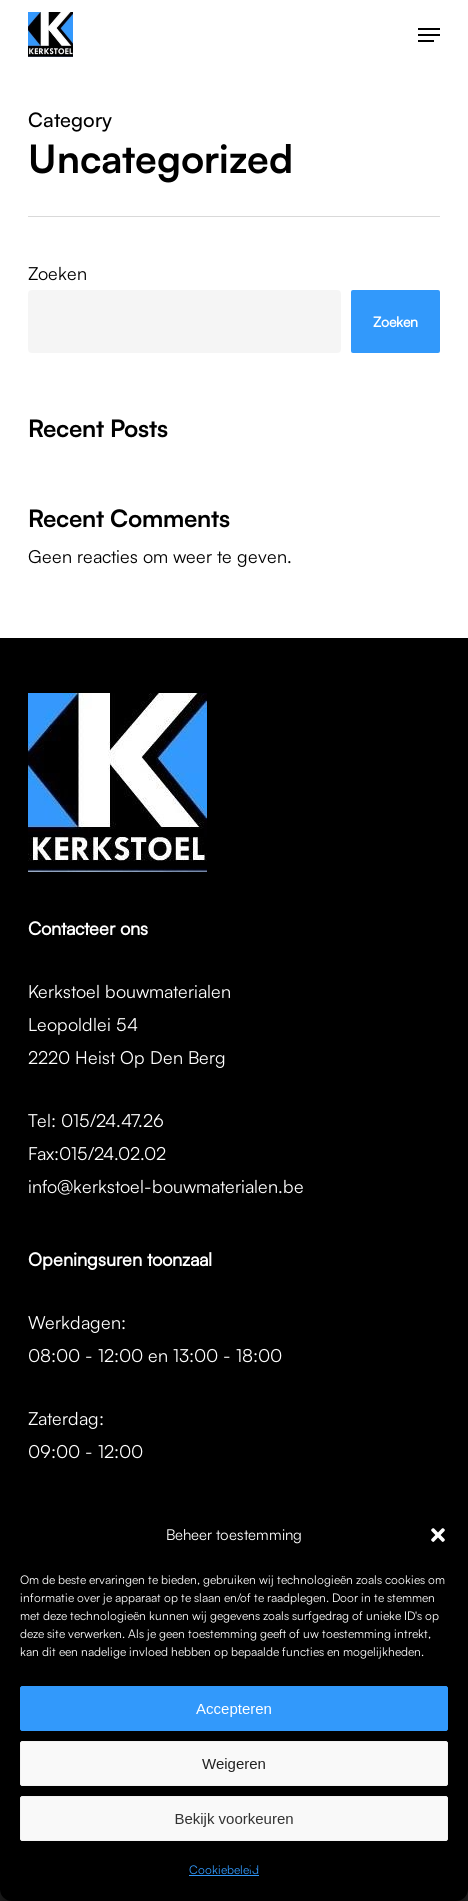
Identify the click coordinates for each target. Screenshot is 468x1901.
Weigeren (234, 1763)
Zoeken (57, 273)
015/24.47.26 (112, 1120)
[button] (438, 1535)
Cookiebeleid (224, 1869)
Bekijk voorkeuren (233, 1818)
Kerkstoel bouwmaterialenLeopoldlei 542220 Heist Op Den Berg (129, 1024)
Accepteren (234, 1708)
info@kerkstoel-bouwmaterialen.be (166, 1186)
